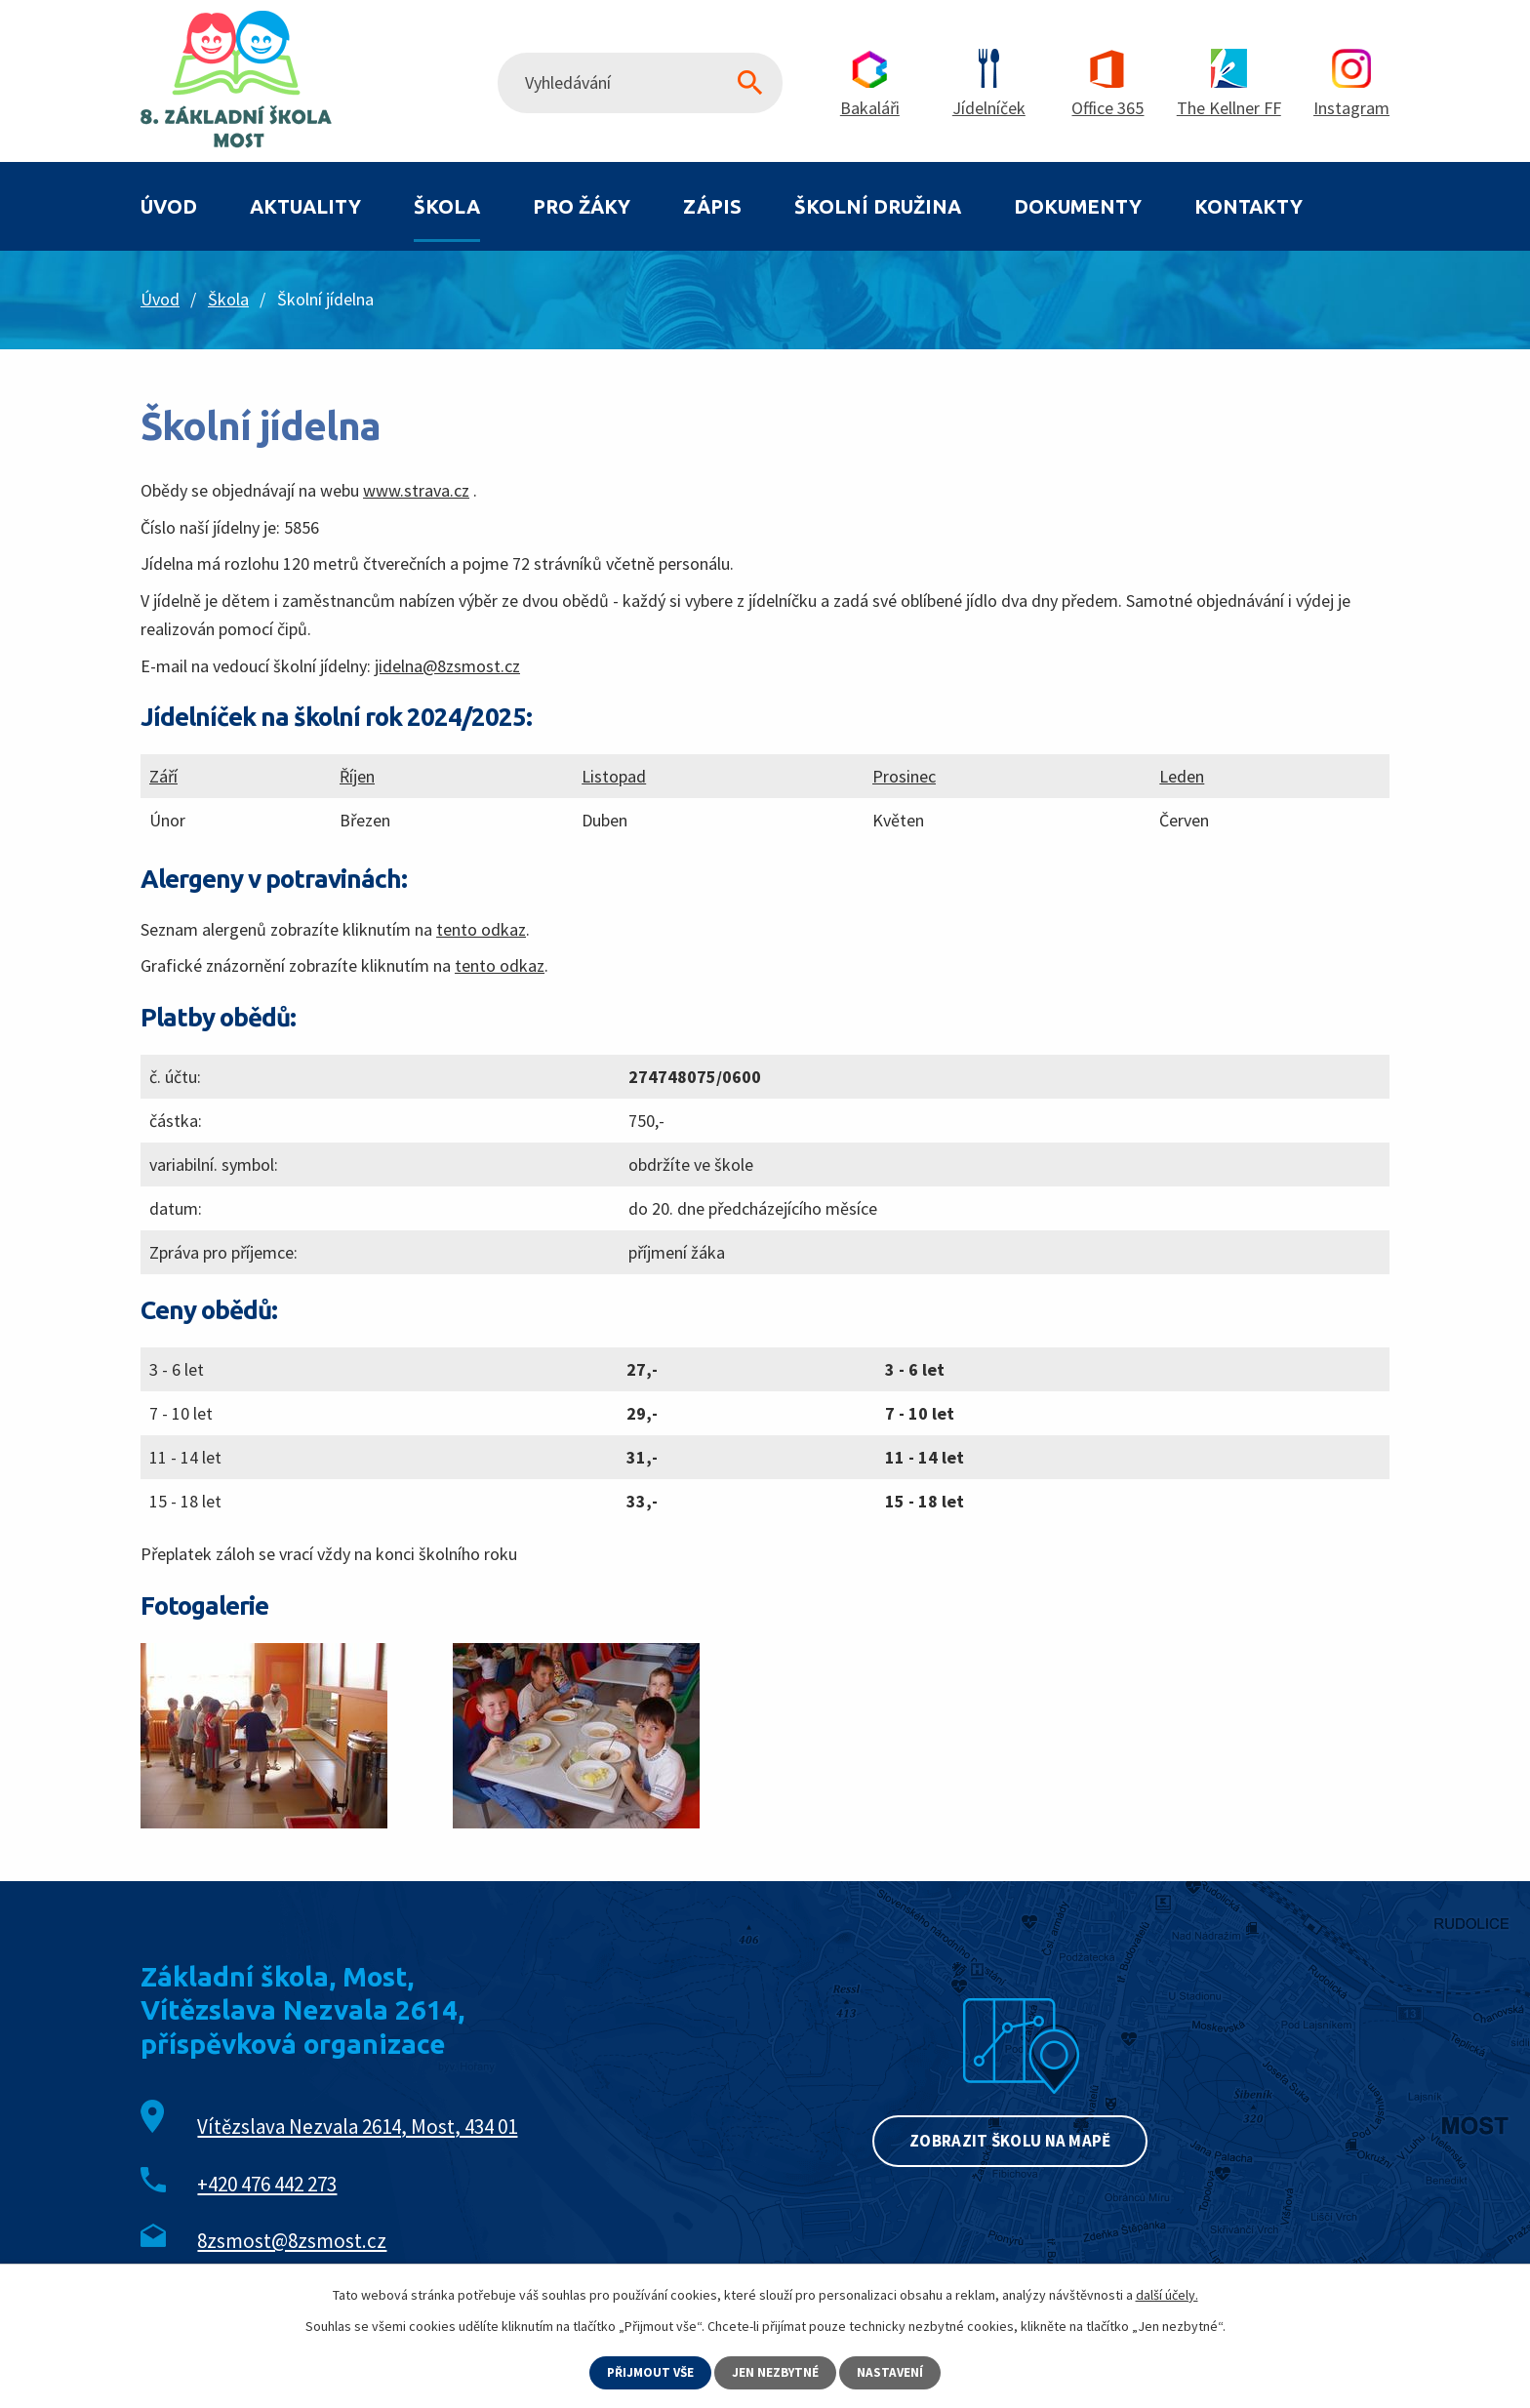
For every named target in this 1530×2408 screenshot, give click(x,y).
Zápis (712, 206)
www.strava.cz (416, 490)
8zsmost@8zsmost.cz (291, 2240)
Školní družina (877, 206)
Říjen (357, 776)
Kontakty (1248, 206)
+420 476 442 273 (267, 2184)
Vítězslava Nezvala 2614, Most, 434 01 (357, 2126)
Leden (1181, 776)
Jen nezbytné (778, 2372)
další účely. (1167, 2294)
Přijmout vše (649, 2372)
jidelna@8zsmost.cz (447, 666)
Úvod (169, 206)
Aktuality (305, 206)
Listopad (614, 776)
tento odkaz (481, 929)
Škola (447, 206)
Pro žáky (581, 206)
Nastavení (894, 2372)
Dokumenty (1078, 206)
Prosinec (904, 776)
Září (163, 776)
